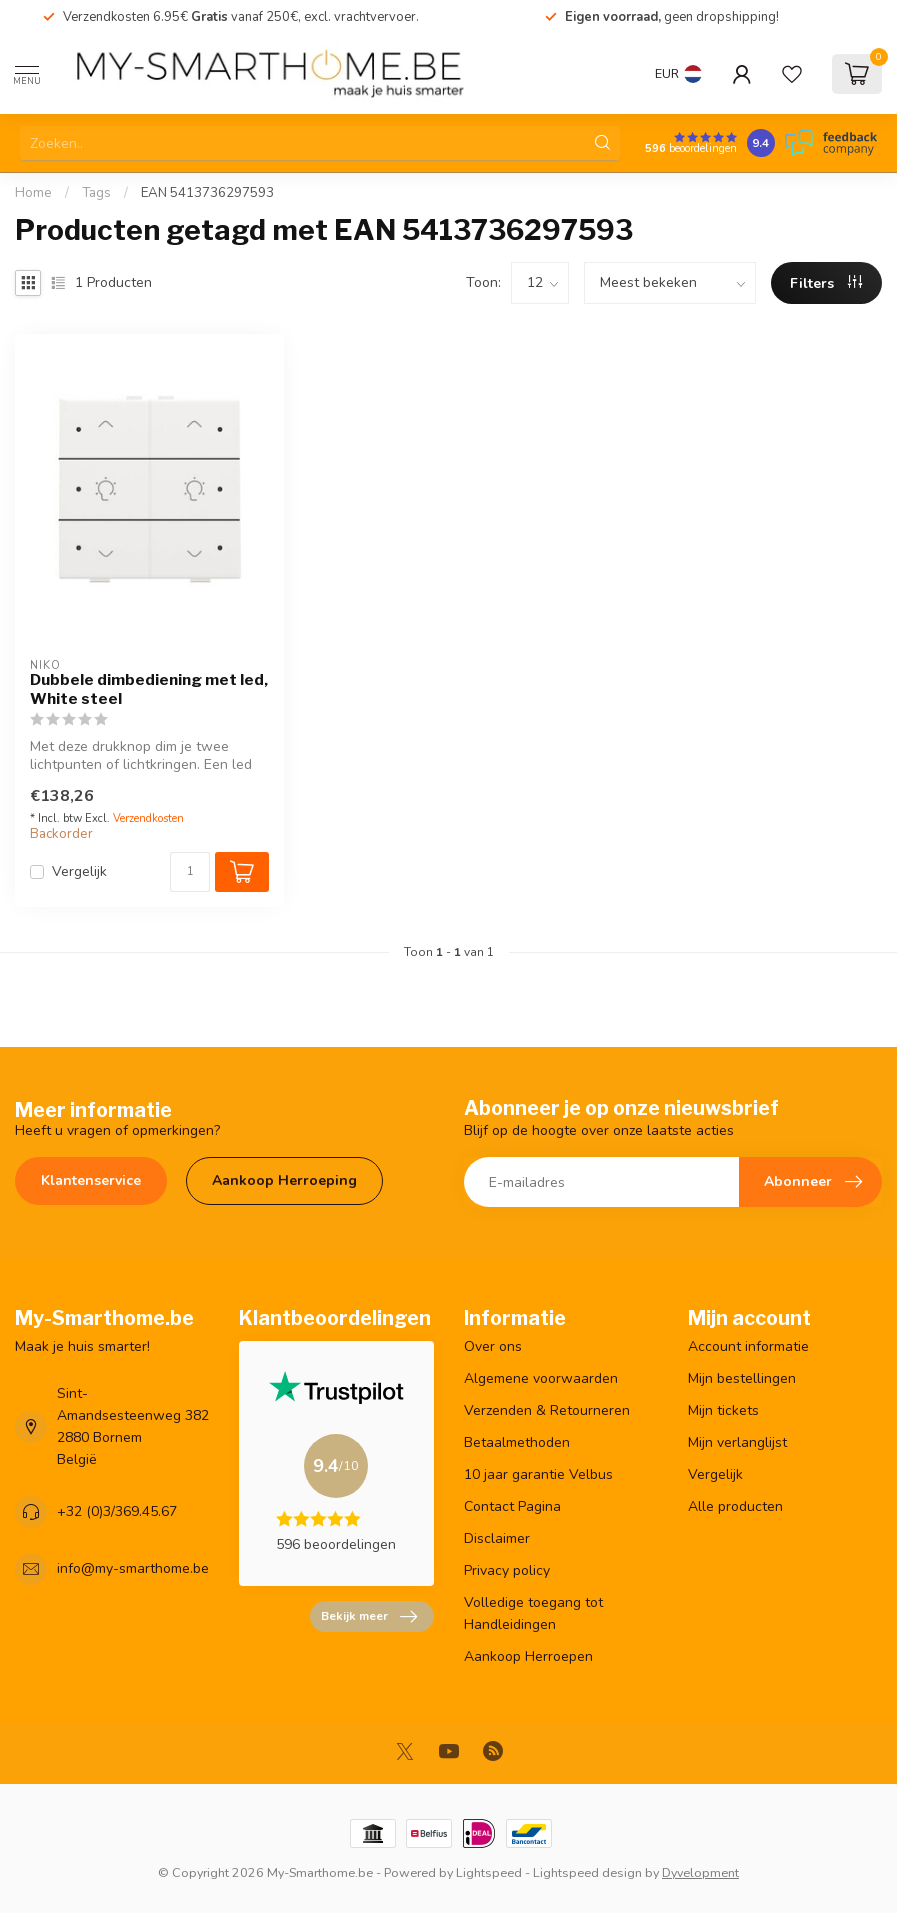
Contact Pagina (512, 1506)
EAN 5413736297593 (207, 193)
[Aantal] (190, 872)
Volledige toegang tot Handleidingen (533, 1613)
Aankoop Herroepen (528, 1656)
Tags (96, 193)
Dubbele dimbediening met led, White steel (149, 689)
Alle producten (735, 1506)
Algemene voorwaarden (541, 1378)
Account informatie (748, 1346)
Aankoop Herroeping (284, 1180)
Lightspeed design (587, 1872)
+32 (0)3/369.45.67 (117, 1511)
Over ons (493, 1346)
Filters (826, 283)
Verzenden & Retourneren (547, 1410)
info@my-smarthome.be (133, 1568)
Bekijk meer (369, 1617)
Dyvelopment (700, 1872)
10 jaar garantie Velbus (538, 1474)
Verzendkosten (148, 818)
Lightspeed (489, 1872)
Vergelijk (79, 871)
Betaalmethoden (517, 1442)
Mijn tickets (723, 1410)
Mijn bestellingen (742, 1378)
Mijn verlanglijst (737, 1442)
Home (33, 193)
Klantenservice (91, 1180)
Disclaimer (497, 1538)
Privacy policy (507, 1570)
